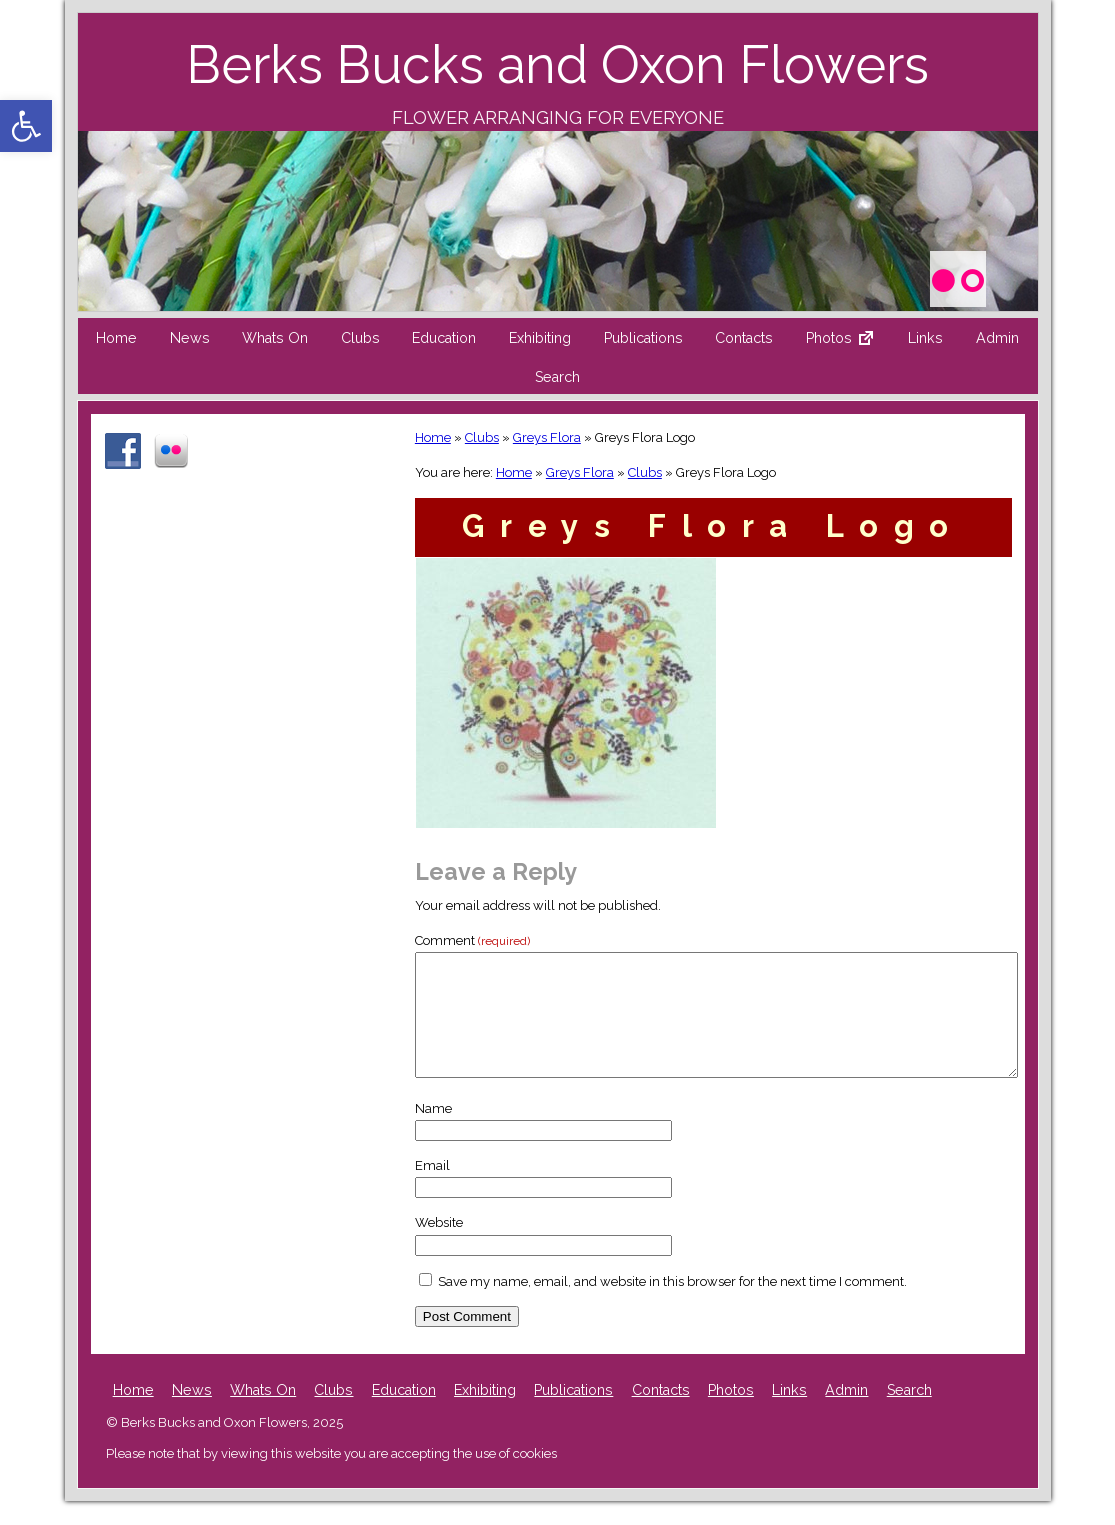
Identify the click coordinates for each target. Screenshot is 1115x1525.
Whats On (275, 338)
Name (433, 1132)
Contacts (744, 338)
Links (925, 338)
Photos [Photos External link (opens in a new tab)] (848, 343)
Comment (472, 940)
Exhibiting (540, 338)
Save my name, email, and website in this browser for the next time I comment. (672, 1305)
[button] (26, 126)
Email (432, 1189)
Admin (997, 338)
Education (444, 338)
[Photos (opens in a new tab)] (957, 276)
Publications (643, 338)
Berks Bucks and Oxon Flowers (557, 64)
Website (439, 1246)
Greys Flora (547, 437)
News (190, 338)
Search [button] (557, 377)
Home (116, 338)
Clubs (360, 338)
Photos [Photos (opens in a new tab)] (731, 1414)
